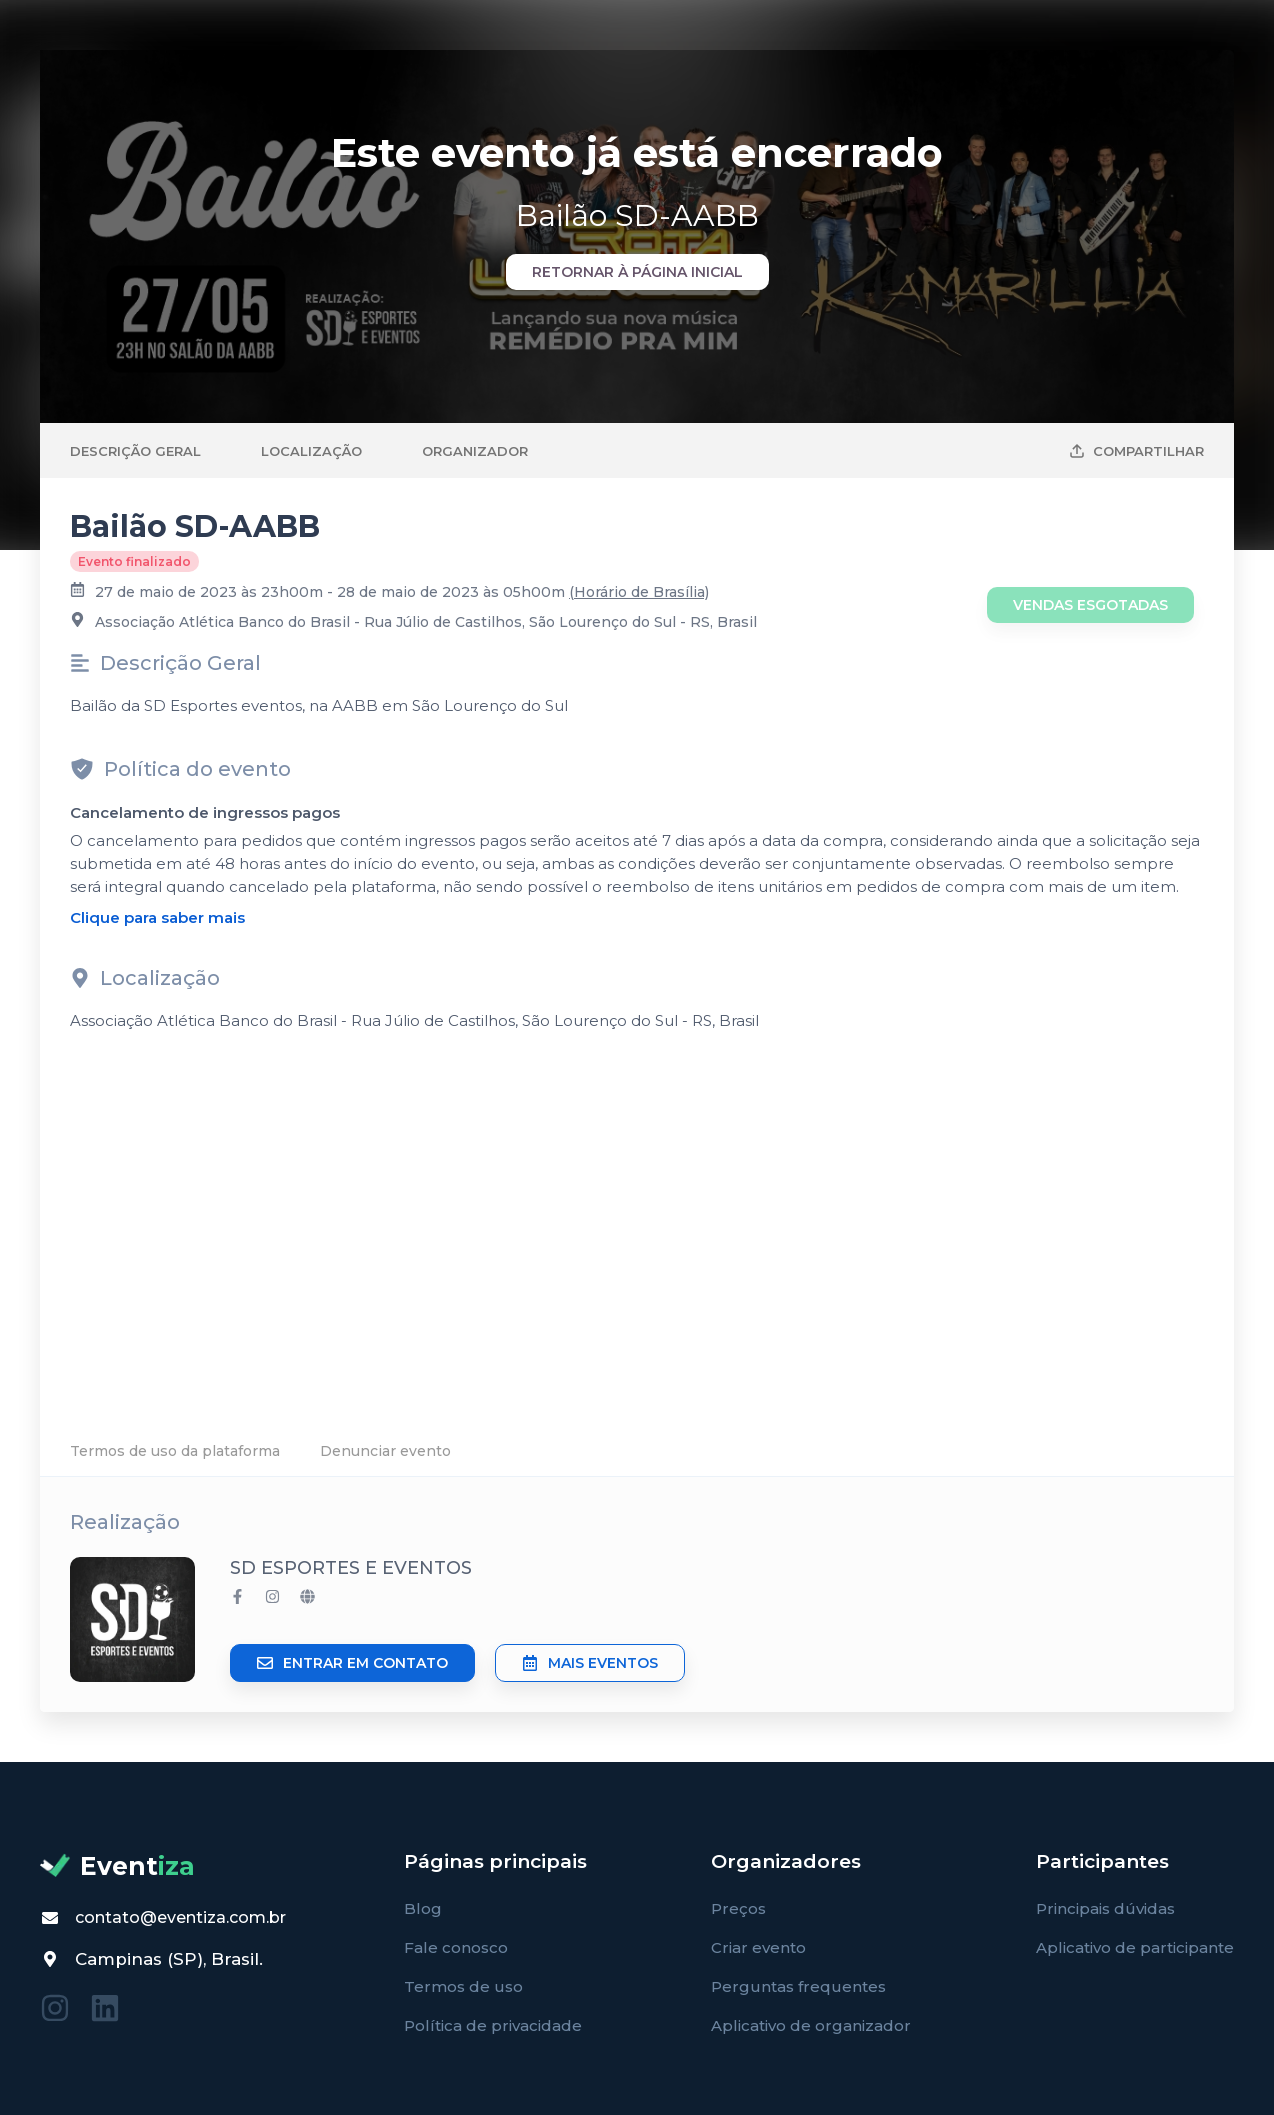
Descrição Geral (135, 451)
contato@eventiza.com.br (180, 1917)
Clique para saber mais (157, 917)
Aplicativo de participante (1135, 1947)
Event (117, 1866)
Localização (311, 451)
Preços (738, 1908)
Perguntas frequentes (798, 1986)
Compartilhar (1136, 451)
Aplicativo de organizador (811, 2025)
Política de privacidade (493, 2025)
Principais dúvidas (1105, 1908)
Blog (423, 1908)
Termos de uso (463, 1986)
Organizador (475, 451)
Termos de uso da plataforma (175, 1451)
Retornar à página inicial (637, 272)
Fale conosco (456, 1947)
